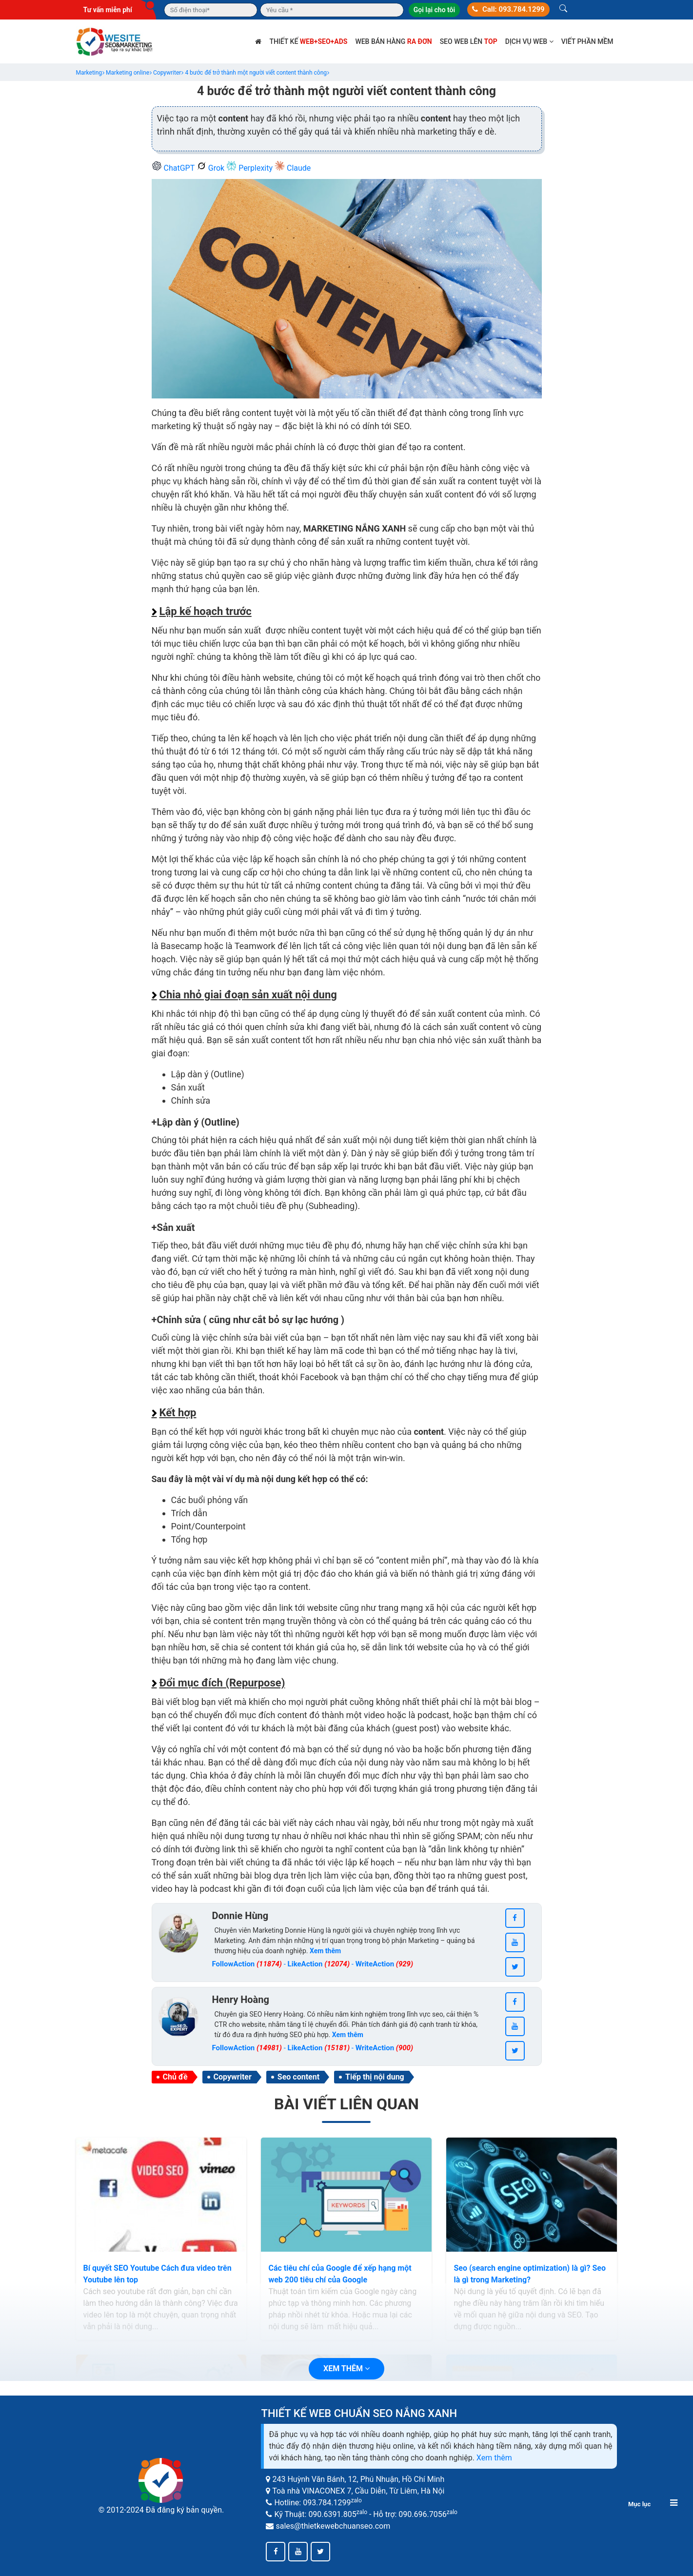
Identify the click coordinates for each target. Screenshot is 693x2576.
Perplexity (250, 168)
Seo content (298, 2076)
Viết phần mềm (587, 41)
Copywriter (233, 2076)
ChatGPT (174, 168)
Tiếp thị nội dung (374, 2076)
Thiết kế (308, 41)
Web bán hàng (393, 41)
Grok (211, 168)
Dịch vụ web (529, 41)
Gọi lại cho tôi (434, 10)
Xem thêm (494, 2457)
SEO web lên (468, 41)
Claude (293, 168)
